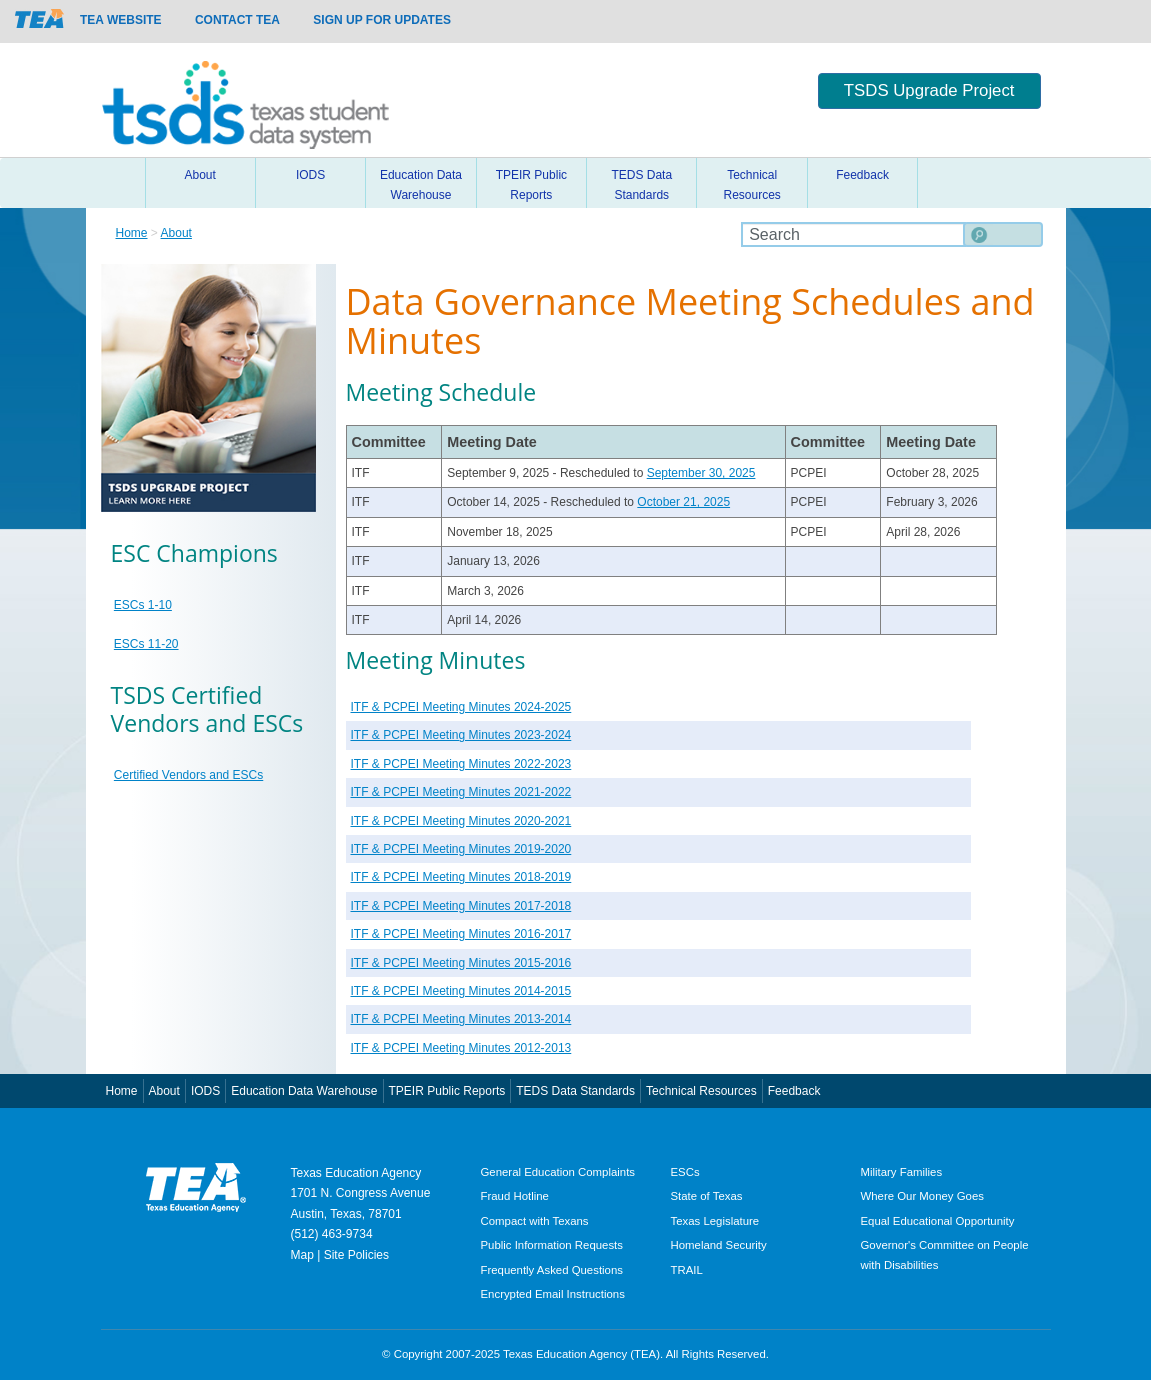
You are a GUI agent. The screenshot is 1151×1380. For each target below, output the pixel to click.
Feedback (862, 175)
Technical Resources (751, 185)
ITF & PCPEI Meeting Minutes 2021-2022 (461, 792)
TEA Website (121, 20)
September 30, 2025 (701, 473)
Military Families (902, 1172)
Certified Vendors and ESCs (188, 775)
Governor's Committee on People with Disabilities (945, 1254)
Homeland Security (719, 1245)
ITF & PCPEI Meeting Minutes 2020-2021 (461, 821)
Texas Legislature (715, 1221)
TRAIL (687, 1270)
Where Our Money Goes (922, 1196)
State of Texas (707, 1196)
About (200, 175)
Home (121, 183)
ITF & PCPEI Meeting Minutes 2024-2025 (461, 707)
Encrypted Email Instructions (553, 1294)
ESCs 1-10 (143, 605)
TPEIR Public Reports (531, 185)
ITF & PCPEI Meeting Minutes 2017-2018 (461, 906)
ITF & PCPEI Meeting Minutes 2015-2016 (461, 963)
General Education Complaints (558, 1172)
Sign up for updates (382, 20)
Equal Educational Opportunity (938, 1221)
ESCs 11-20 (146, 644)
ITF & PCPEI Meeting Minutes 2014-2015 (461, 991)
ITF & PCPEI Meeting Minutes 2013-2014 (461, 1019)
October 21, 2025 (683, 502)
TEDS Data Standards (641, 185)
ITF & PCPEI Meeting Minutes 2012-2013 (461, 1048)
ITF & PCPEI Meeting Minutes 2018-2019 (461, 877)
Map (302, 1255)
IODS (310, 175)
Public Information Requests (552, 1245)
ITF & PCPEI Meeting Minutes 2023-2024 (461, 735)
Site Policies (356, 1255)
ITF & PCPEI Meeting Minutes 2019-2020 (461, 849)
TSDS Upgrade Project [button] (929, 90)
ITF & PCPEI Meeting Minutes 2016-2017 (461, 934)
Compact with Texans (535, 1221)
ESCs (685, 1172)
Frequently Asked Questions (552, 1270)
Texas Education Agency (356, 1173)
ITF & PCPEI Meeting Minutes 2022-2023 (461, 764)
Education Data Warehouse (421, 185)
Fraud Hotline (515, 1196)
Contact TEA (237, 20)
